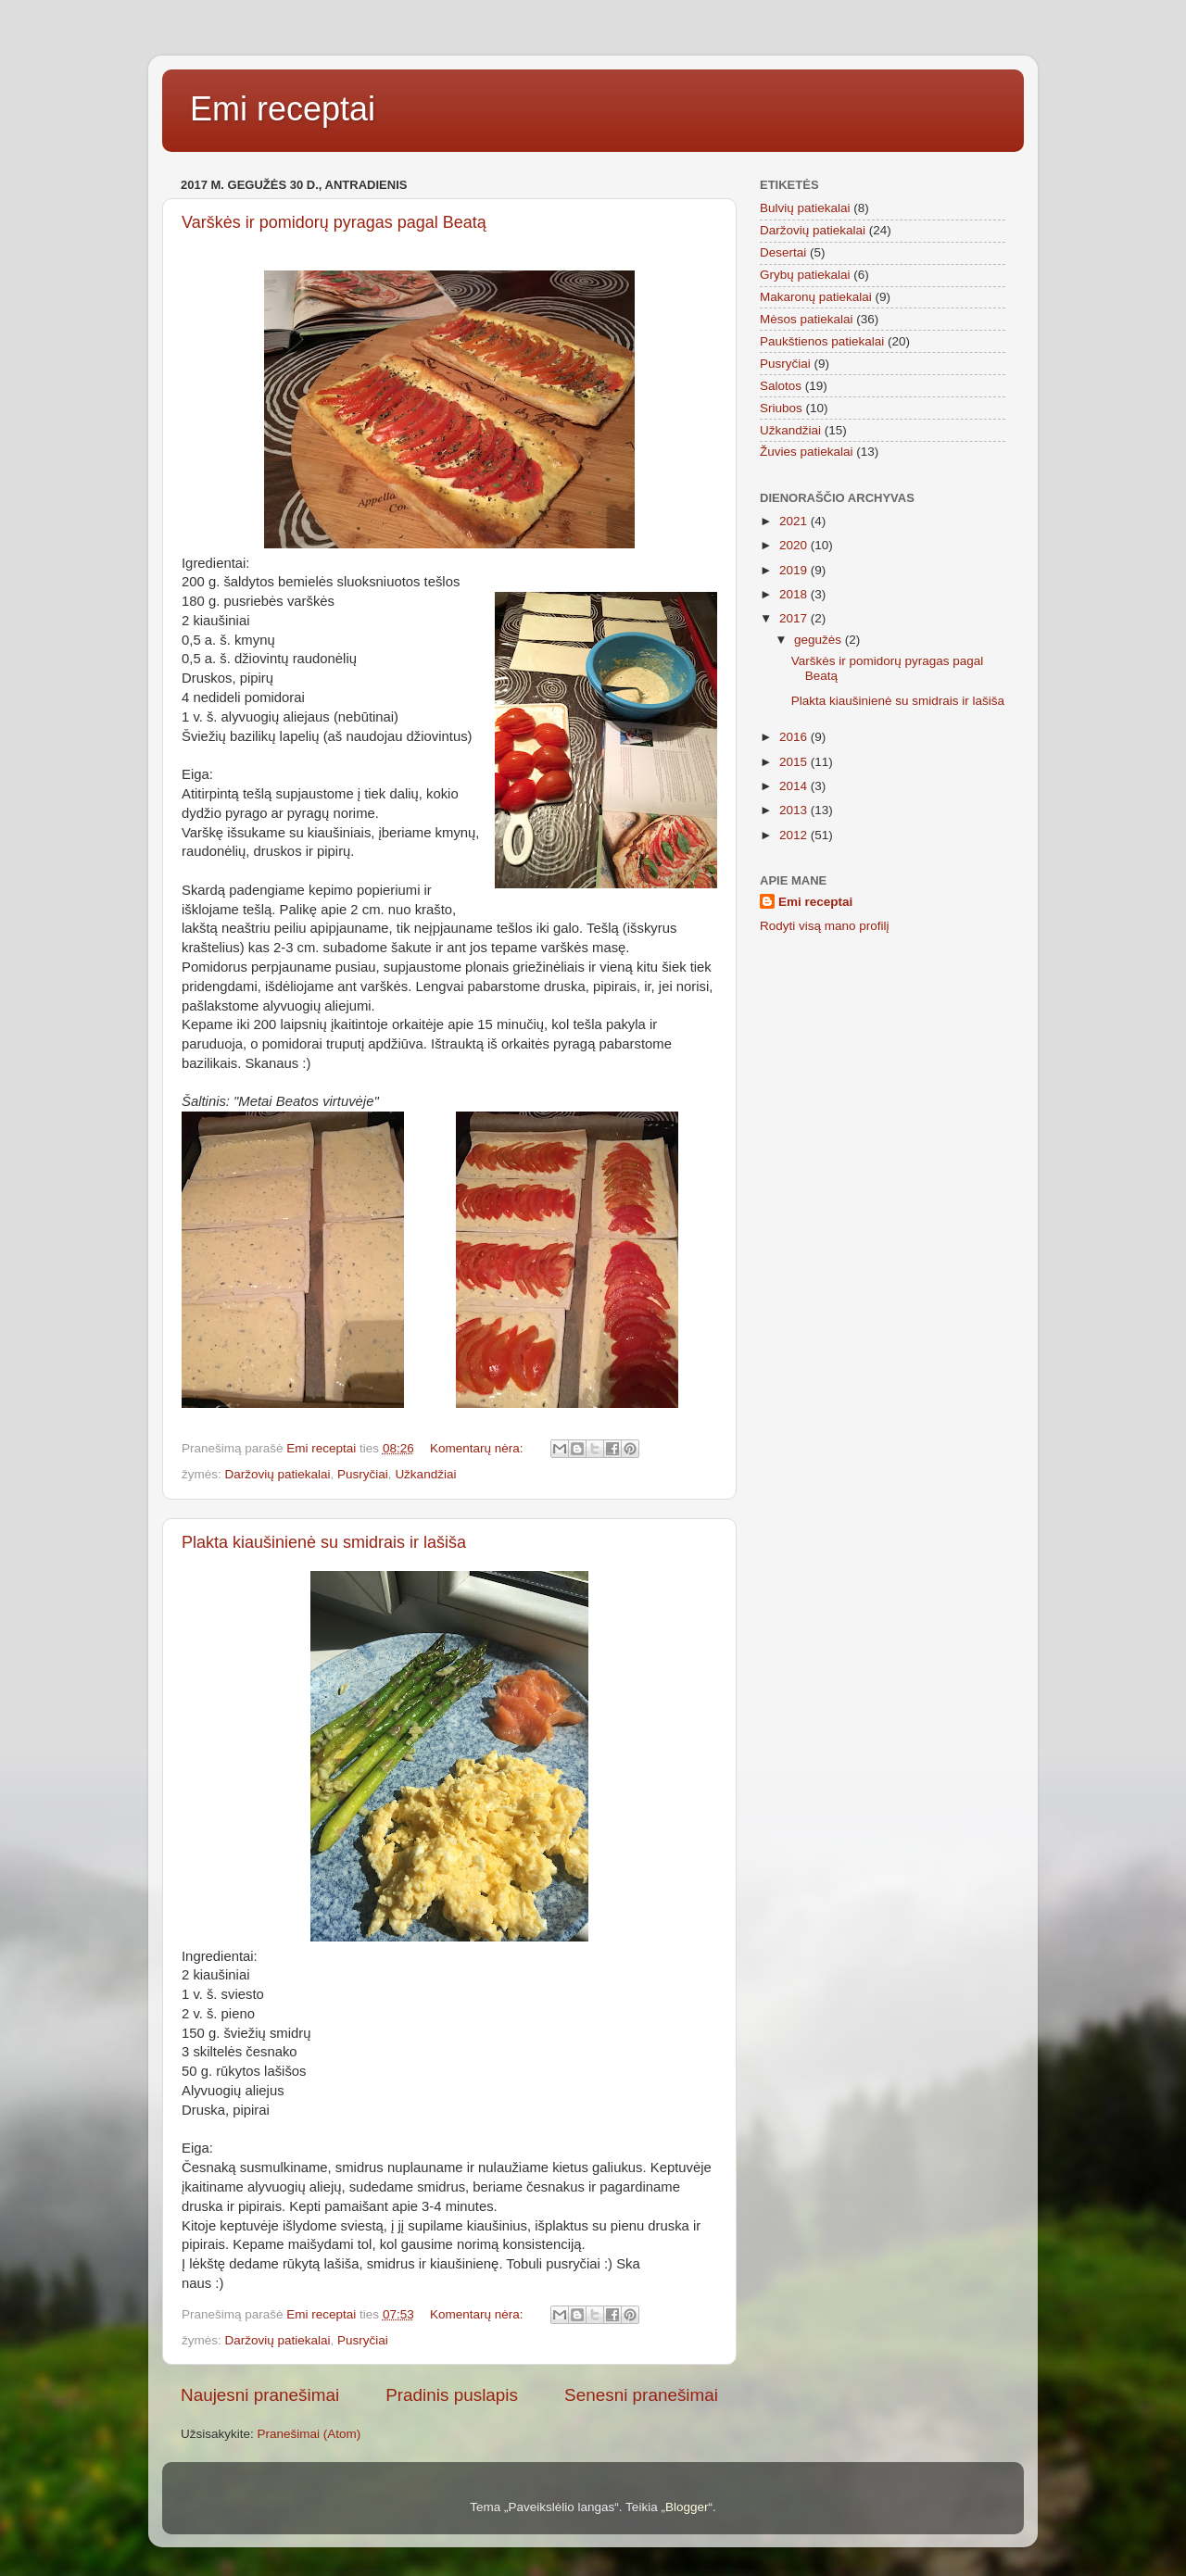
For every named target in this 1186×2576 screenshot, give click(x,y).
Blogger (687, 2507)
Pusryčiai (362, 1474)
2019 (795, 570)
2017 (795, 618)
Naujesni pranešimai (260, 2395)
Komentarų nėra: (478, 1448)
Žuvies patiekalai (806, 452)
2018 (795, 594)
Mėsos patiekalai (806, 319)
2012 (795, 835)
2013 (795, 810)
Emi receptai (282, 109)
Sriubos (781, 408)
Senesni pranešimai (641, 2395)
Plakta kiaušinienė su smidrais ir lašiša (324, 1542)
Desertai (783, 252)
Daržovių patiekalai (278, 1474)
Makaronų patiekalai (816, 297)
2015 (795, 762)
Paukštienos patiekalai (822, 341)
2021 (795, 521)
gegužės (819, 640)
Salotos (780, 386)
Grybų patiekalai (805, 275)
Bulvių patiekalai (805, 208)
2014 (795, 786)
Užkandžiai (425, 1474)
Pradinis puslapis (451, 2395)
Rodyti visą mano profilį (825, 926)
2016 (795, 737)
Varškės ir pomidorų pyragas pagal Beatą (334, 222)
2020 (795, 545)
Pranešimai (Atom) (309, 2434)
